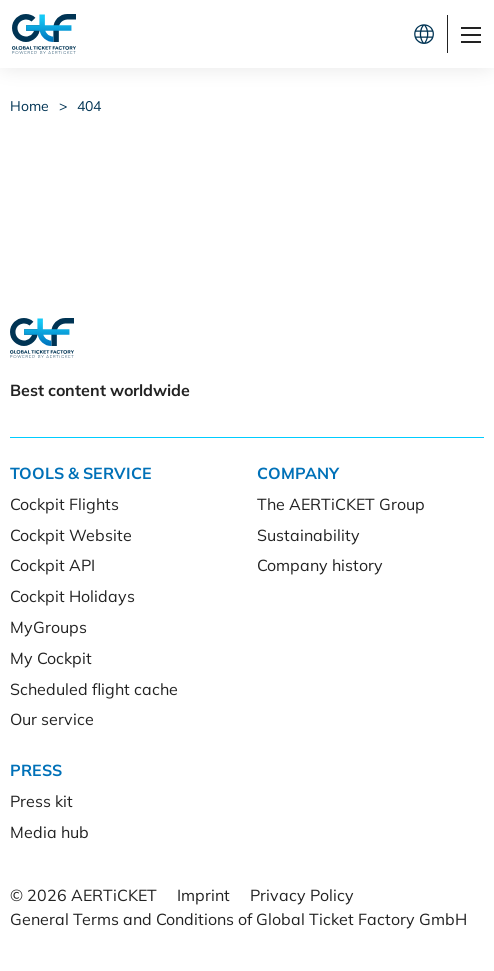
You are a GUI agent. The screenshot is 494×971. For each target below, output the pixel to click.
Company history (320, 565)
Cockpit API (52, 565)
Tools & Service (81, 473)
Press (36, 770)
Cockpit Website (71, 535)
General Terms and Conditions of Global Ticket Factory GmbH (238, 919)
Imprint (203, 895)
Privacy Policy (302, 895)
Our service (52, 719)
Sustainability (308, 535)
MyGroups (48, 627)
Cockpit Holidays (72, 596)
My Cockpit (51, 658)
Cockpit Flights (64, 504)
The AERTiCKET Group (341, 504)
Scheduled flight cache (94, 689)
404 (89, 106)
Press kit (41, 801)
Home (29, 106)
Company (298, 473)
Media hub (49, 832)
